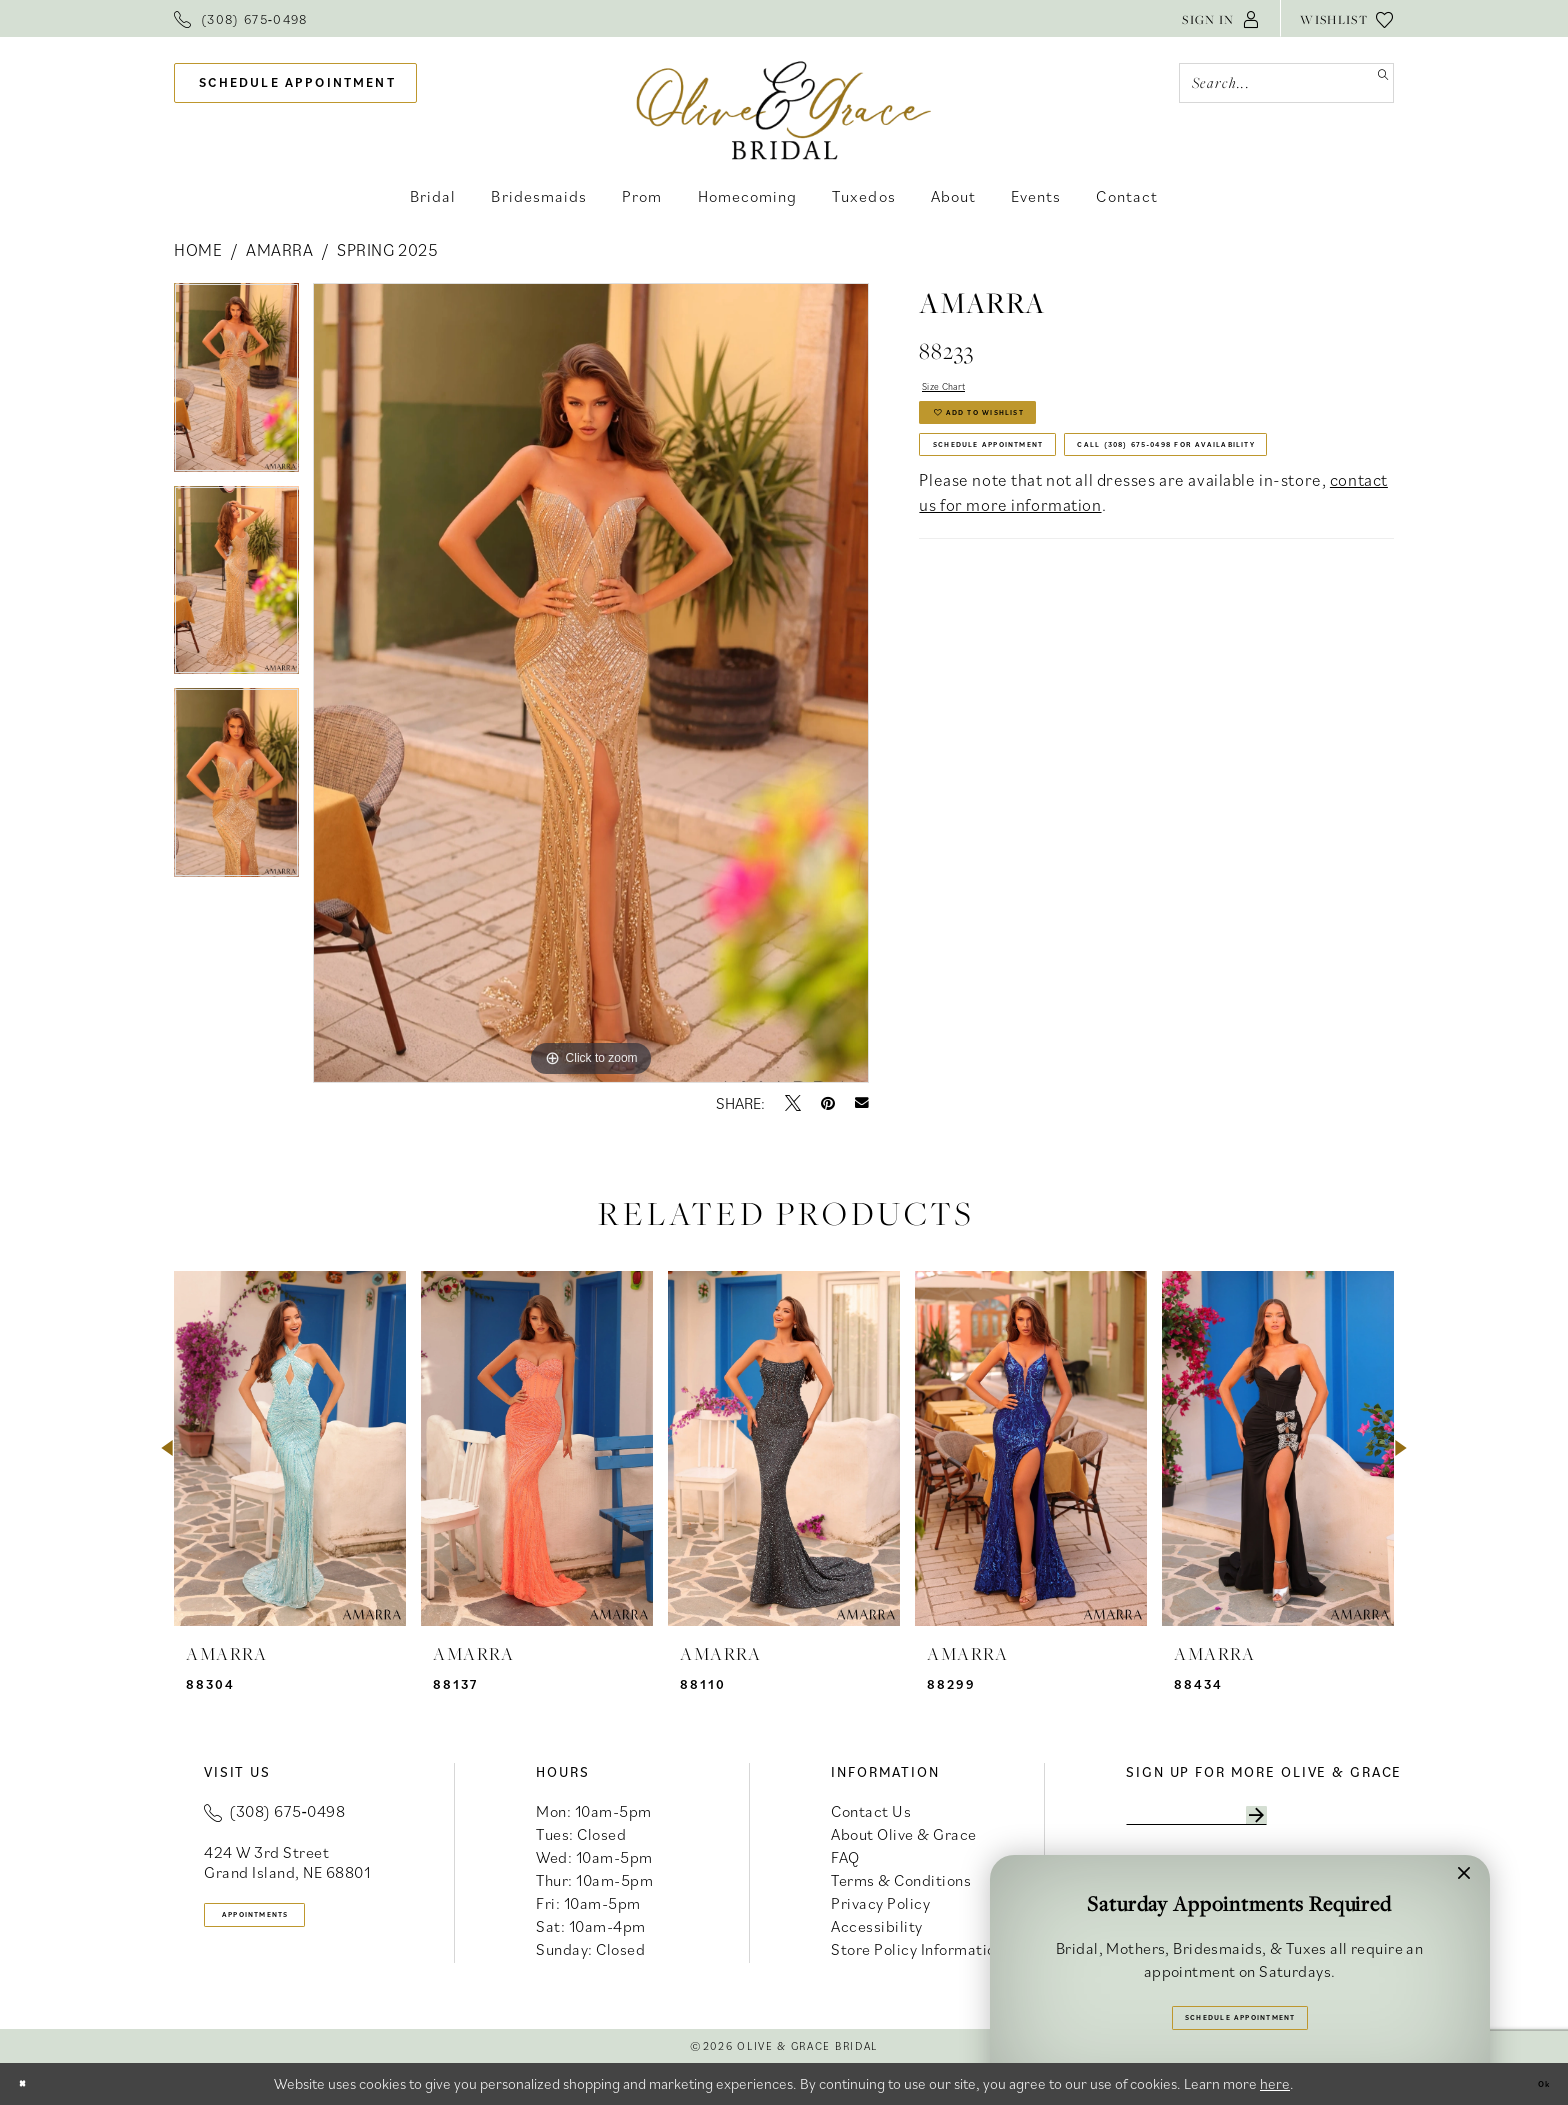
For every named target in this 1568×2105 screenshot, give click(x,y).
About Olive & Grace (904, 1834)
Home (198, 250)
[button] (1221, 18)
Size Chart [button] (963, 392)
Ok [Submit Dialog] (1534, 2083)
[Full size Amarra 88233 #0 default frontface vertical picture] (591, 683)
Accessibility (877, 1926)
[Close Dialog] (31, 2083)
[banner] (784, 109)
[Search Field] (1286, 83)
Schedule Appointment (1041, 493)
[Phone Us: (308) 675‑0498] (241, 18)
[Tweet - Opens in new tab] (793, 1103)
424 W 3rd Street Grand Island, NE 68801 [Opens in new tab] (287, 1862)
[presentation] (290, 1448)
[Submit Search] (1373, 83)
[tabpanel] (236, 384)
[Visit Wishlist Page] (1347, 18)
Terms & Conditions (901, 1880)
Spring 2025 (387, 250)
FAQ (845, 1857)
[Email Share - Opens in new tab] (862, 1103)
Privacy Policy (880, 1903)
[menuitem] (241, 18)
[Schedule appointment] (295, 83)
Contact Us (871, 1811)
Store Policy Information (917, 1949)
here (1275, 2083)
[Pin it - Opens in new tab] (828, 1103)
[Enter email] (1251, 1822)
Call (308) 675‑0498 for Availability (1101, 548)
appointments (295, 1921)
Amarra (279, 250)
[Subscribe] (1358, 1822)
